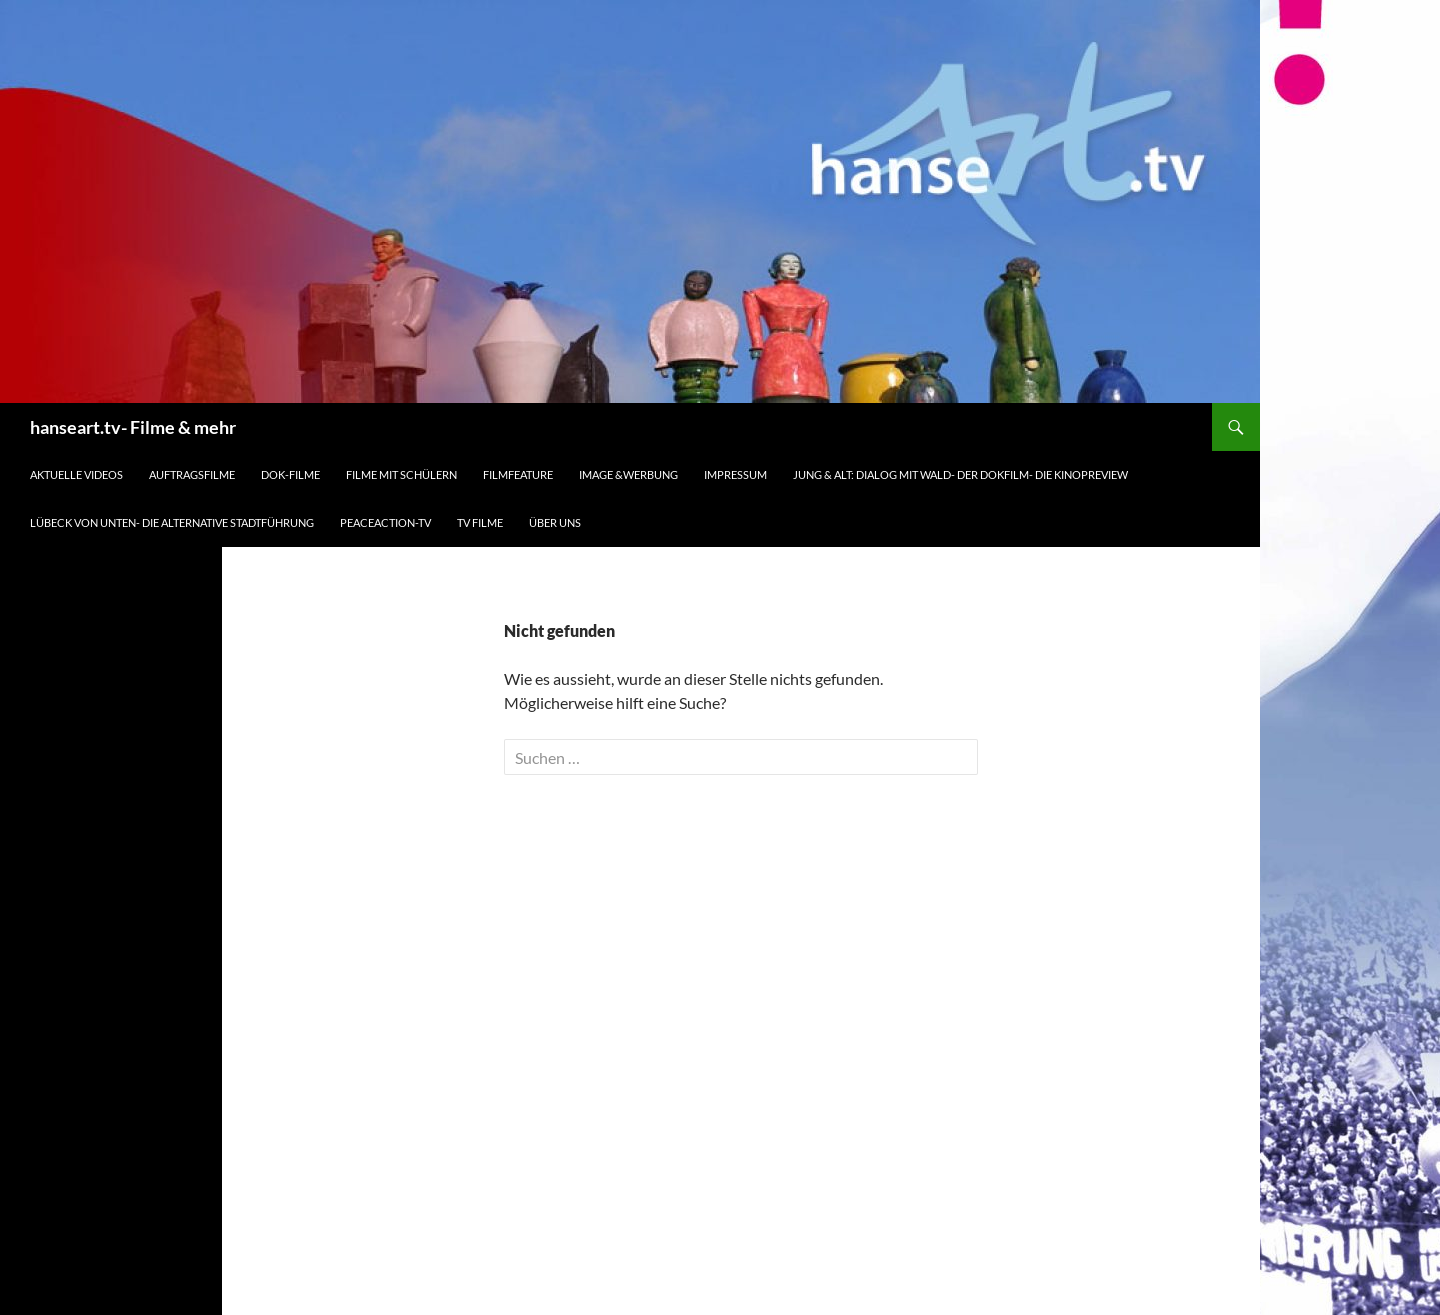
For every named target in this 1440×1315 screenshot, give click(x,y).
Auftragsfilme (192, 474)
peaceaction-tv (385, 522)
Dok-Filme (290, 474)
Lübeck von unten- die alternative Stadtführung (172, 522)
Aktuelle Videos (76, 474)
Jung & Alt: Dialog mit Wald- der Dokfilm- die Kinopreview (960, 474)
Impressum (735, 474)
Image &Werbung (628, 474)
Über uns (555, 522)
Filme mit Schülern (401, 474)
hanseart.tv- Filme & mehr (133, 427)
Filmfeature (518, 474)
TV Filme (480, 522)
